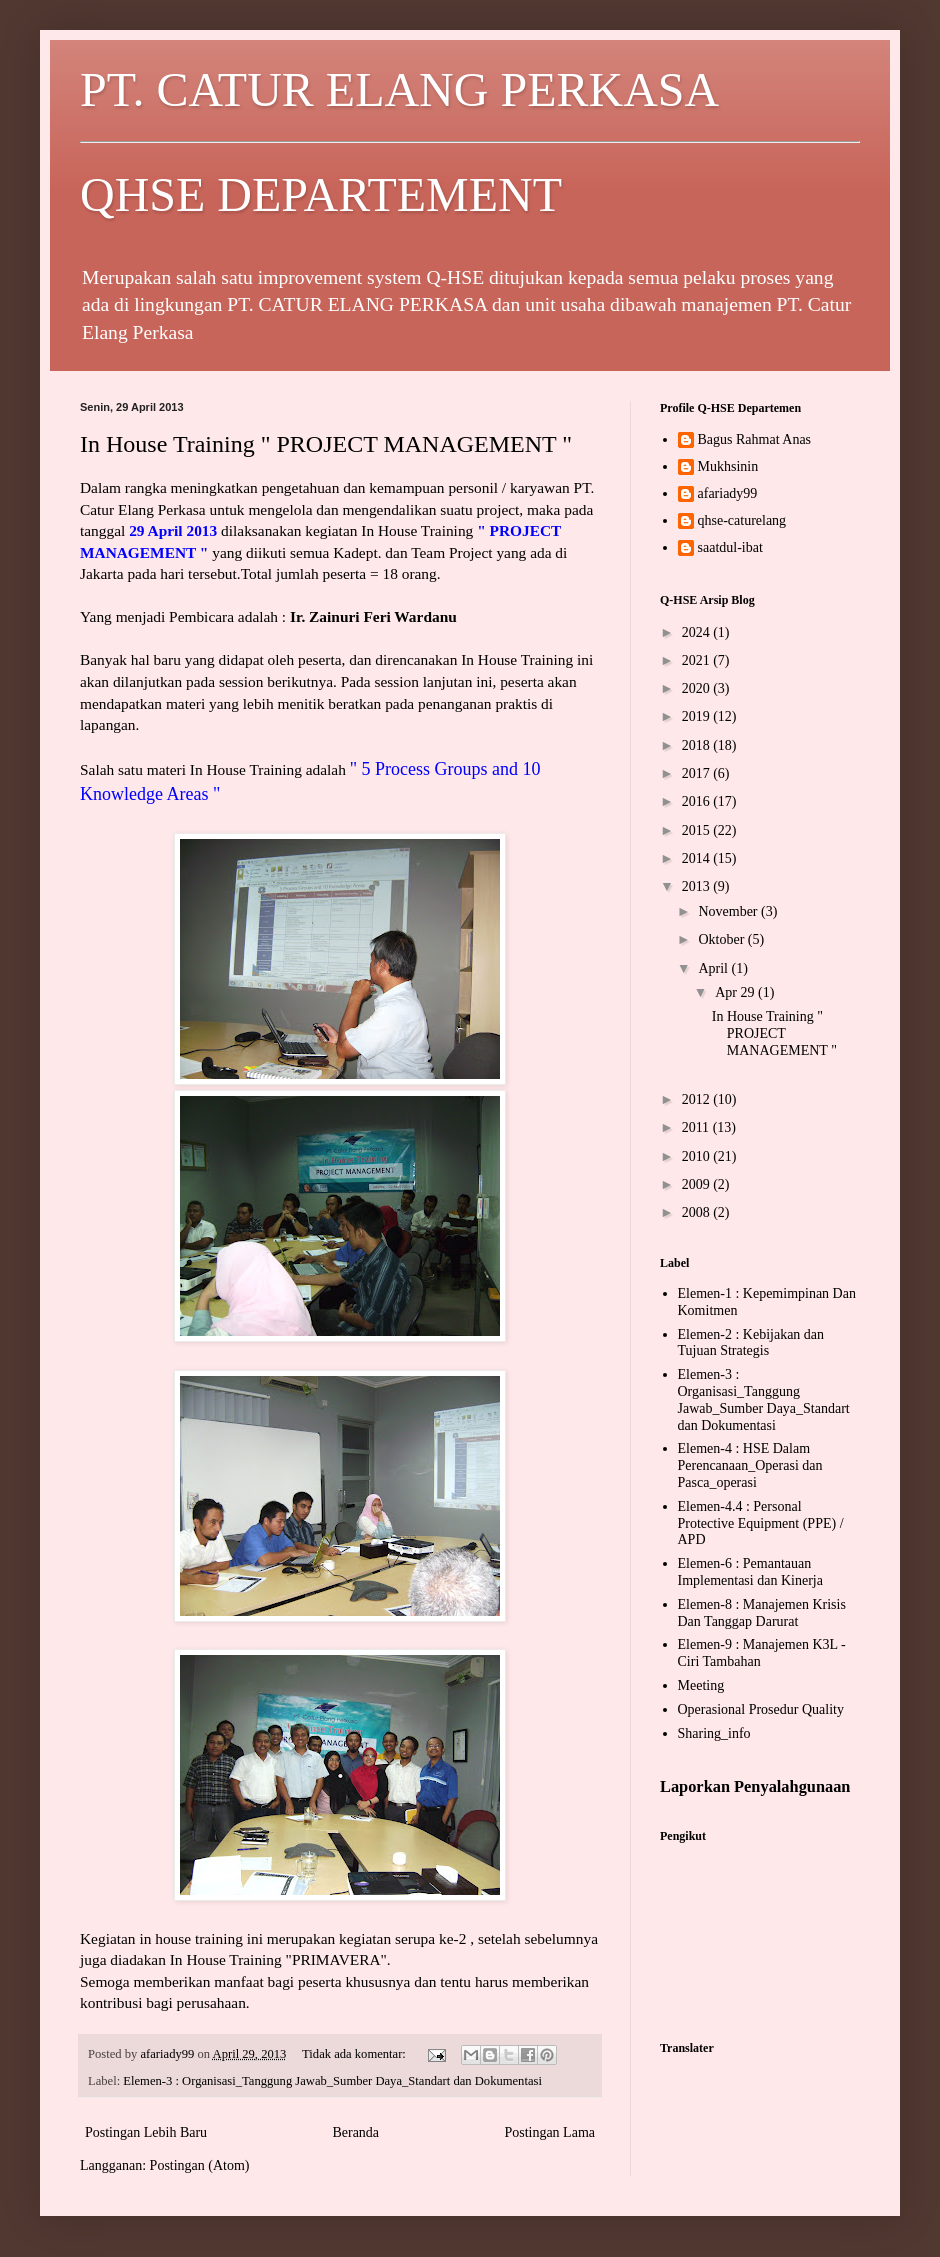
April (714, 968)
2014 (698, 858)
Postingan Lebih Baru (146, 2132)
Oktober (722, 939)
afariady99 (728, 493)
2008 (698, 1212)
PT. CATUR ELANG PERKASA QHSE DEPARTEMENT (470, 142)
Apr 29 (736, 992)
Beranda (355, 2132)
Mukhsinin (728, 466)
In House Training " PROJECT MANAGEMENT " (326, 444)
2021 (698, 660)
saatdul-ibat (730, 547)
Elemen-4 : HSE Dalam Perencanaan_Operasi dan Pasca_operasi (750, 1465)
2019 (698, 716)
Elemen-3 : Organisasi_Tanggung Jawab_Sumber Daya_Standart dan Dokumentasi (332, 2081)
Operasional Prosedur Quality (761, 1709)
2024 (698, 632)
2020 (698, 688)
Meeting (701, 1685)
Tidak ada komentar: (355, 2054)
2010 (698, 1156)
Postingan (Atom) (200, 2165)
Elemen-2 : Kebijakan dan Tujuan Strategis (751, 1343)
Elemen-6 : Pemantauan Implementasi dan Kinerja (750, 1572)
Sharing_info (714, 1733)
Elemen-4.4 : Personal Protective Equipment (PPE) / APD (761, 1523)
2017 (698, 773)
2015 (698, 830)
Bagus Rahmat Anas (755, 439)
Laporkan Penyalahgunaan (755, 1786)
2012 (698, 1099)
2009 (698, 1184)
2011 (697, 1127)
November (729, 911)
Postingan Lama (549, 2132)
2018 (698, 745)
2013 (698, 886)
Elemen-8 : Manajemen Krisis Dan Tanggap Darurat (762, 1613)
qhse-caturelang (742, 520)
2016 (698, 801)
